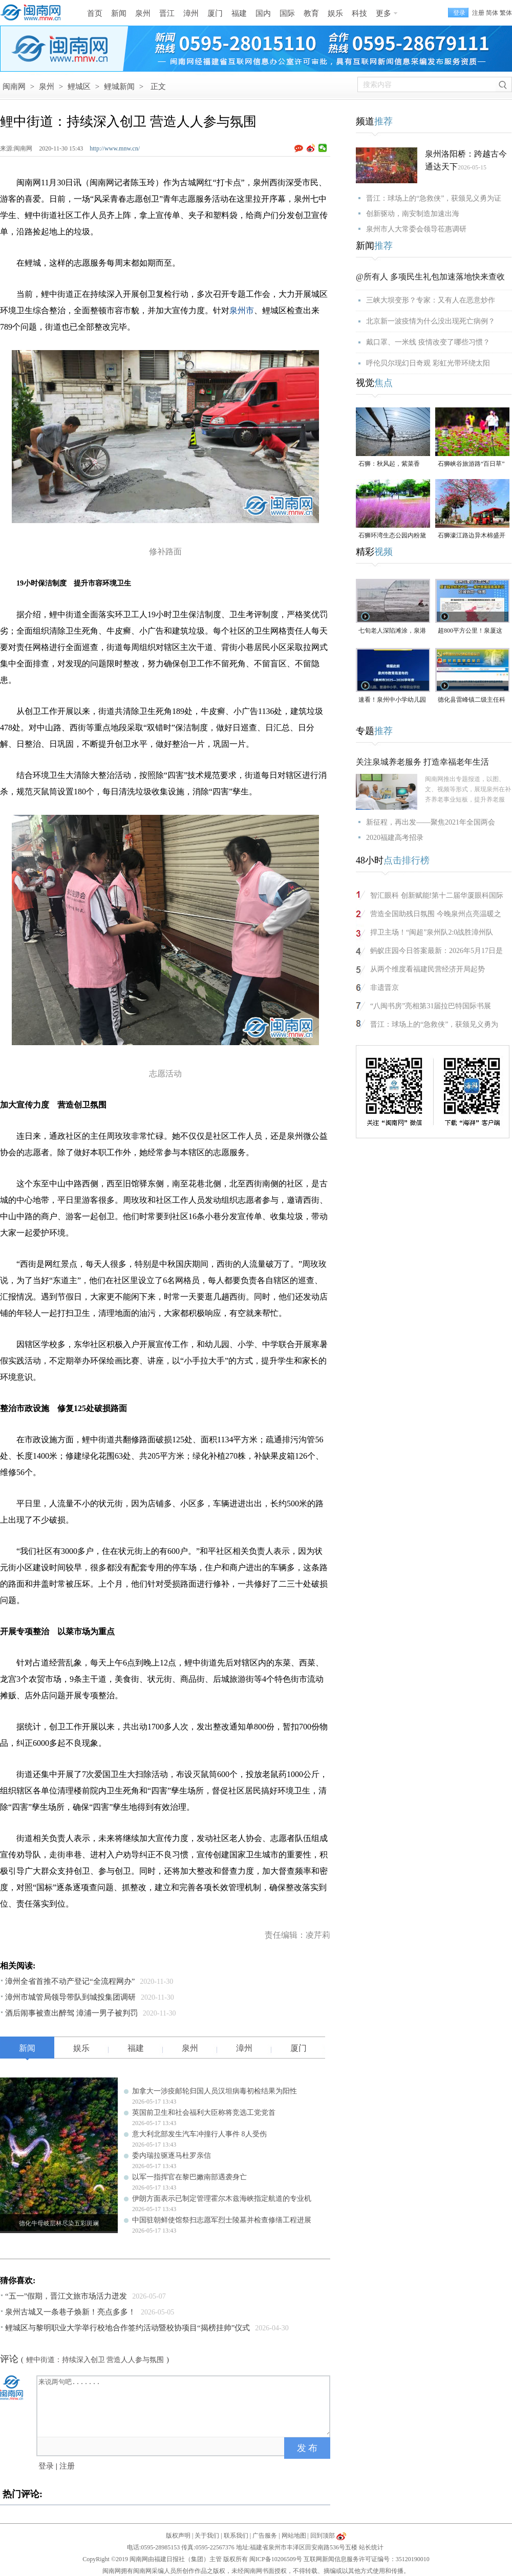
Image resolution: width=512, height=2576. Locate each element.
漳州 (191, 13)
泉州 (143, 13)
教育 (311, 13)
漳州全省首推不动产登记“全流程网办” (70, 1981)
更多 (383, 13)
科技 (359, 13)
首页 (94, 13)
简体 (492, 12)
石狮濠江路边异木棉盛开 (471, 535)
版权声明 (178, 2535)
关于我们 (207, 2535)
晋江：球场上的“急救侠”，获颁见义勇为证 (433, 198)
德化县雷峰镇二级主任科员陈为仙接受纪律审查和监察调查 (471, 700)
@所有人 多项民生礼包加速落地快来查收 (430, 276)
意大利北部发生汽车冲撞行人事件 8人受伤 (199, 2134)
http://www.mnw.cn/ (115, 148)
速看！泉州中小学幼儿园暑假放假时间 (392, 700)
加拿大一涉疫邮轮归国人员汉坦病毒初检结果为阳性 (214, 2091)
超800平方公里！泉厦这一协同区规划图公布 (470, 631)
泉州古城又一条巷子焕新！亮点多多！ (70, 2312)
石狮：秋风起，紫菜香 (389, 463)
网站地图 (294, 2535)
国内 (263, 13)
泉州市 (241, 310)
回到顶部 (322, 2535)
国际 (287, 13)
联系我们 (236, 2535)
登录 (46, 2466)
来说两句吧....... (184, 2405)
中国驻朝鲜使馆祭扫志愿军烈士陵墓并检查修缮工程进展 (221, 2220)
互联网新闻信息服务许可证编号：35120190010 (367, 2559)
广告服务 (264, 2535)
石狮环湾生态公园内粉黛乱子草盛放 (392, 536)
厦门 (215, 13)
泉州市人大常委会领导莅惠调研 (416, 229)
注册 (478, 12)
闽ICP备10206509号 (275, 2559)
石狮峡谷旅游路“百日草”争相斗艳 (471, 464)
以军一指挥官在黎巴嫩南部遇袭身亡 (189, 2177)
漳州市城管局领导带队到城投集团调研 (70, 1997)
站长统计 (371, 2547)
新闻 (118, 13)
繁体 (506, 12)
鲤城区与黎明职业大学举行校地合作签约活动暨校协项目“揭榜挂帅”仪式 (127, 2328)
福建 (239, 13)
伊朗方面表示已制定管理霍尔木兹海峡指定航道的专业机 (221, 2198)
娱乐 (335, 13)
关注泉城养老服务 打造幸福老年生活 (422, 761)
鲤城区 (79, 86)
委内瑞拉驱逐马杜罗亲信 (171, 2155)
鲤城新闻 (119, 86)
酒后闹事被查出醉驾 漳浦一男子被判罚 (71, 2013)
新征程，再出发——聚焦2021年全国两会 (430, 822)
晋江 (167, 13)
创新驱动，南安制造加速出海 (412, 214)
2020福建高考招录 (394, 837)
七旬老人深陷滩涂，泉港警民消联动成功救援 (392, 631)
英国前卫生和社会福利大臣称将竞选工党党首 (203, 2112)
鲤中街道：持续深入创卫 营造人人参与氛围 (95, 2360)
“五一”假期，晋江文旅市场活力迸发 (66, 2296)
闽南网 (14, 86)
